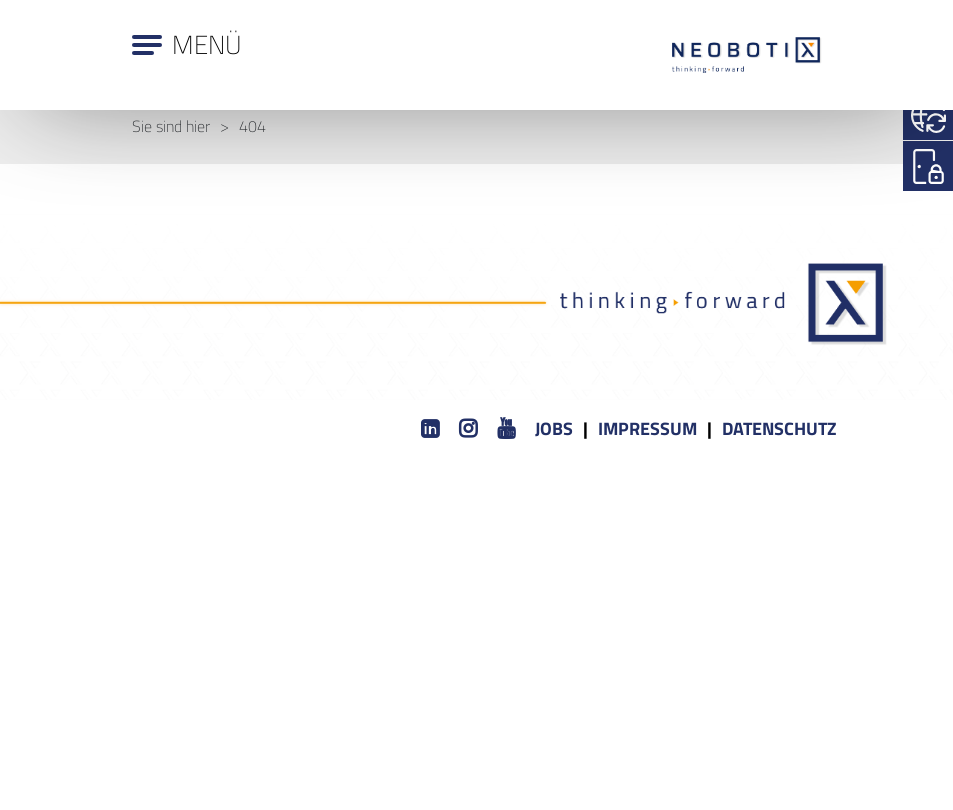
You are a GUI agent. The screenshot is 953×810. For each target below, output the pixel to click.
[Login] (928, 166)
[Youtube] (506, 429)
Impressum (647, 428)
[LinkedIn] (430, 429)
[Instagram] (468, 429)
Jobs (554, 428)
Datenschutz (779, 428)
